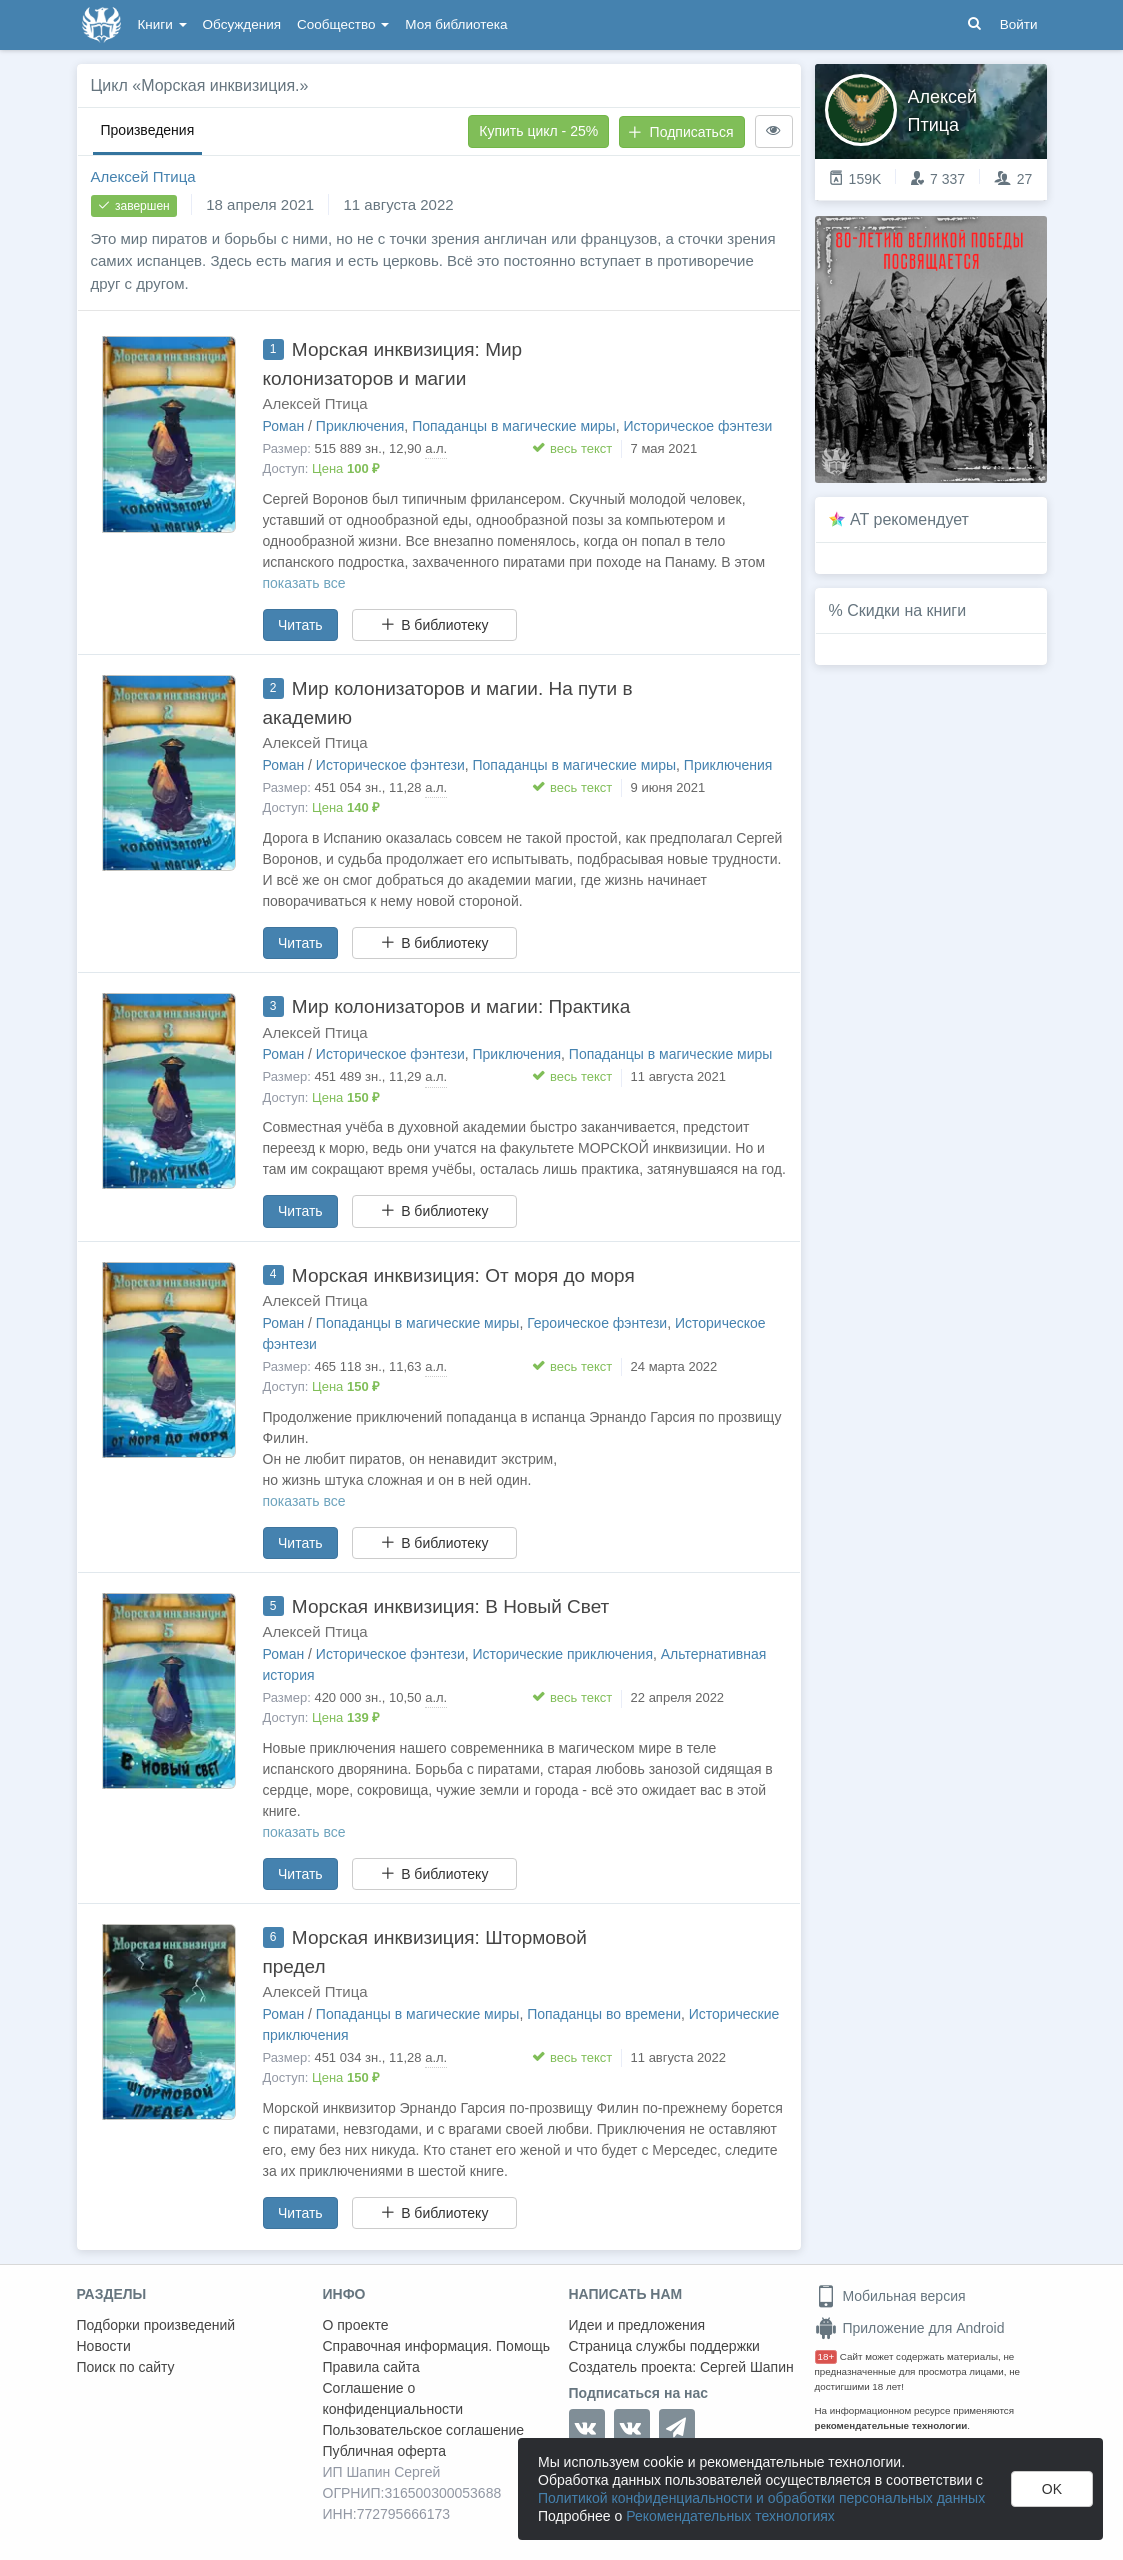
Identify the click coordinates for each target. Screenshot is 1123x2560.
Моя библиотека (456, 24)
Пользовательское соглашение (424, 2430)
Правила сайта (371, 2367)
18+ (826, 2356)
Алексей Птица (143, 176)
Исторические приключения (563, 1654)
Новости (104, 2346)
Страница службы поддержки (664, 2346)
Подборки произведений (156, 2325)
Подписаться (681, 132)
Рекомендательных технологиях (730, 2516)
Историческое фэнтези (697, 426)
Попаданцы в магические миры (514, 426)
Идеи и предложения (637, 2325)
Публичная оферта (385, 2451)
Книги (162, 24)
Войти (1019, 24)
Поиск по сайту (126, 2367)
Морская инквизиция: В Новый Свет (450, 1606)
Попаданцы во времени (604, 2014)
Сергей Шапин (747, 2367)
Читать (300, 625)
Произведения (148, 130)
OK (1052, 2489)
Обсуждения (242, 24)
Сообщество (343, 24)
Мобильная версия (890, 2296)
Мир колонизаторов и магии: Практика (461, 1006)
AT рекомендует (909, 519)
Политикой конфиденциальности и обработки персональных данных (761, 2498)
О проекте (356, 2325)
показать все (304, 583)
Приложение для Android (910, 2328)
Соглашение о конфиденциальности (393, 2398)
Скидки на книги (906, 610)
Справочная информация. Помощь (437, 2346)
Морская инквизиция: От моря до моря (463, 1275)
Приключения (360, 426)
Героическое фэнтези (597, 1323)
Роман (284, 426)
